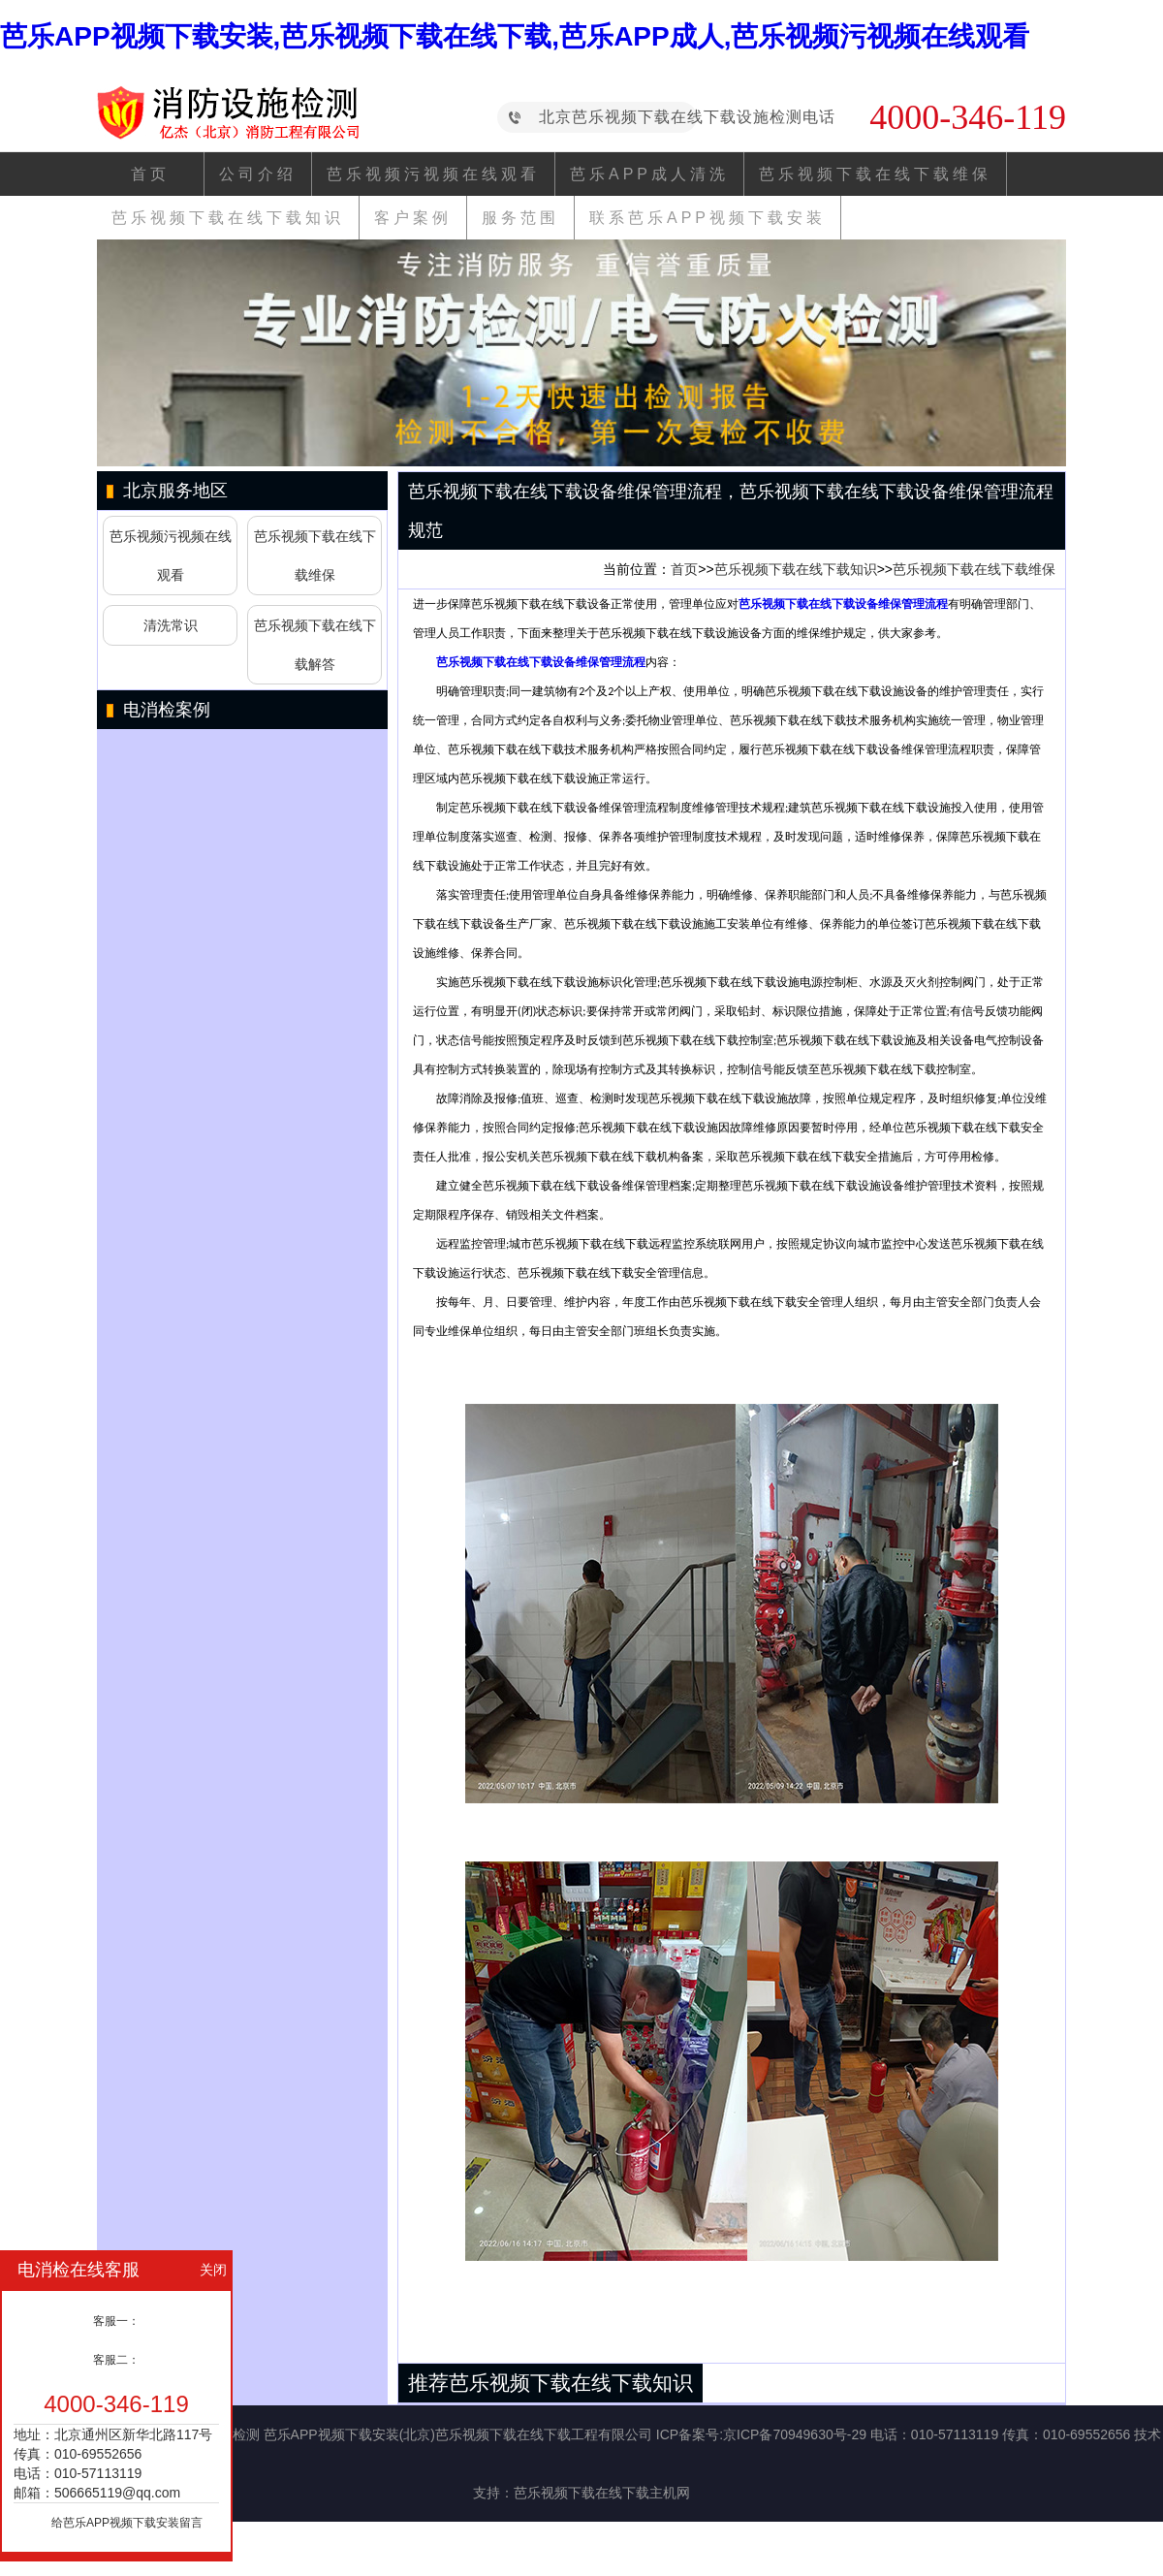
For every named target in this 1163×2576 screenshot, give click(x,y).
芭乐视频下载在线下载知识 (227, 217)
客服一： (116, 2321)
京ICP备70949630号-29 (794, 2434)
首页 (150, 174)
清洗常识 (170, 625)
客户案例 (413, 217)
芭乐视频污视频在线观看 (433, 174)
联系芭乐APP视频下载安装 (707, 217)
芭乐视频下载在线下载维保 (875, 174)
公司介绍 (258, 174)
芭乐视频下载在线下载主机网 (602, 2492)
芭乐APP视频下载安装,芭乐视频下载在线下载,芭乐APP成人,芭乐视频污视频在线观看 (514, 36)
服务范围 (520, 217)
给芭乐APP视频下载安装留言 (127, 2522)
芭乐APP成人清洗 (649, 174)
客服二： (116, 2360)
